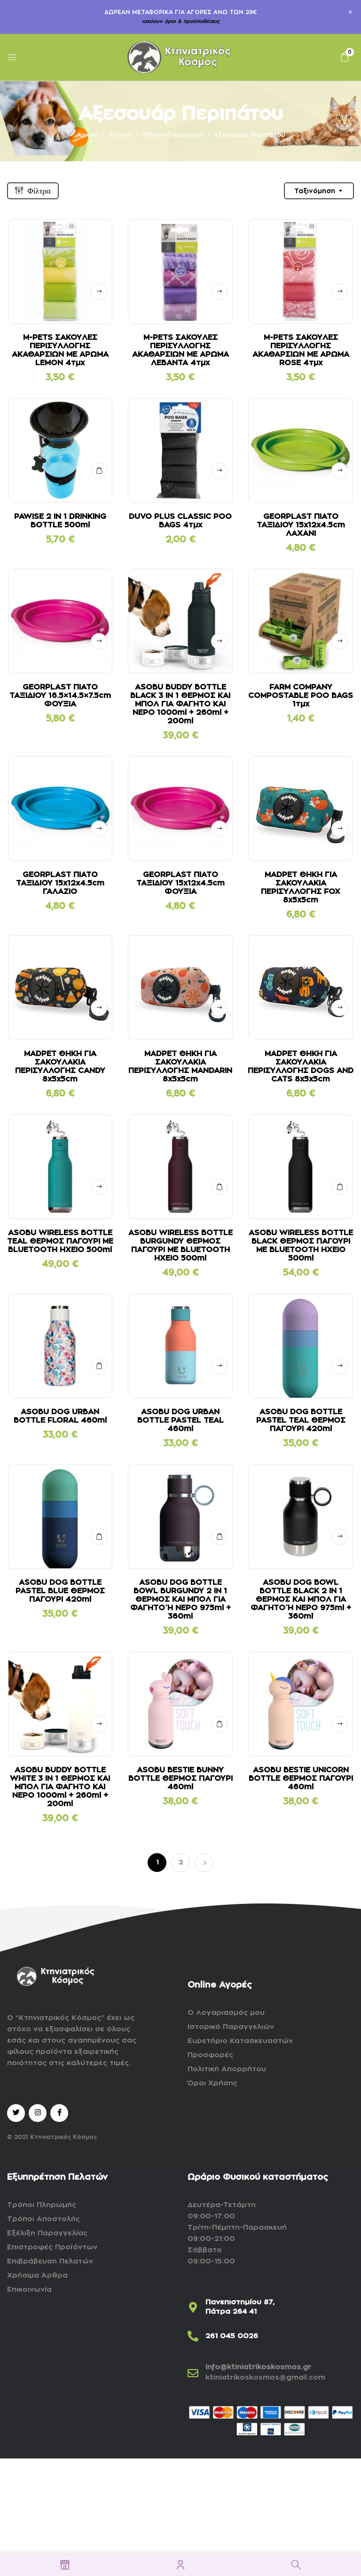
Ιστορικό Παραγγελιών (231, 2026)
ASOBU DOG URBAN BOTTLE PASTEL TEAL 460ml (180, 1420)
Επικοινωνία (29, 2289)
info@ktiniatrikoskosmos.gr (258, 2367)
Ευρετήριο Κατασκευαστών (240, 2040)
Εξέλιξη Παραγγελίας (47, 2233)
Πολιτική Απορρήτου (227, 2069)
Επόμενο (204, 1862)
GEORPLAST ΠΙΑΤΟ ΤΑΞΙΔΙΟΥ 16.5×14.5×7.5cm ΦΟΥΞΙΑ (60, 695)
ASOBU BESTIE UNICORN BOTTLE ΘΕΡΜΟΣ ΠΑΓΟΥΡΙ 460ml (301, 1778)
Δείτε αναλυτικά (99, 291)
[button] (344, 57)
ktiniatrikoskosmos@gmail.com (265, 2377)
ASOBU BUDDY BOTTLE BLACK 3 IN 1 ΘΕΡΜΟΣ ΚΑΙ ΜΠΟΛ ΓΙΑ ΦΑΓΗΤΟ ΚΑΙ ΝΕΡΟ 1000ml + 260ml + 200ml (180, 704)
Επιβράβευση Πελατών (50, 2261)
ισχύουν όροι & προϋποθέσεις (181, 21)
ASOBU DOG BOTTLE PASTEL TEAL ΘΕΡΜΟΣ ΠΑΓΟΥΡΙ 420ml (300, 1420)
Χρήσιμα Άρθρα (37, 2275)
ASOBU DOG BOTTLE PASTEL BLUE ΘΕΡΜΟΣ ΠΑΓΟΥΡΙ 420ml (60, 1591)
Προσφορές (210, 2055)
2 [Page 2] (181, 1862)
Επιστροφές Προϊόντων (52, 2247)
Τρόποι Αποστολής (43, 2219)
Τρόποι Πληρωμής (41, 2204)
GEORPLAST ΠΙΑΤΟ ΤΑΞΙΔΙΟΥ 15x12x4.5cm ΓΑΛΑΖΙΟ (60, 883)
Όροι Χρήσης (212, 2083)
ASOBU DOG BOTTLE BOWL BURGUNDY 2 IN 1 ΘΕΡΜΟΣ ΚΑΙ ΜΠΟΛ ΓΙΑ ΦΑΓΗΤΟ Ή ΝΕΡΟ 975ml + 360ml (180, 1599)
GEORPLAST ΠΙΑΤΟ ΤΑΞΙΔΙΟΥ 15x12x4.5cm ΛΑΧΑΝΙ (301, 525)
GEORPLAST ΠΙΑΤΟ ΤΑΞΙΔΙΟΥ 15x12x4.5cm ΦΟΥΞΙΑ (180, 883)
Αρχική (88, 135)
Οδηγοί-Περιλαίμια (173, 135)
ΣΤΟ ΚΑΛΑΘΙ (99, 470)
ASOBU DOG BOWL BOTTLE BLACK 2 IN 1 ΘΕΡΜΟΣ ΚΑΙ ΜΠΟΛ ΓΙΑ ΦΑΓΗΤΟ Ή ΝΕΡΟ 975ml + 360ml (301, 1599)
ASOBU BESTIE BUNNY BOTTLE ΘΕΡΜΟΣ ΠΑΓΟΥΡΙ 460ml (180, 1778)
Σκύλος (121, 135)
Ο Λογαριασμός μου (226, 2012)
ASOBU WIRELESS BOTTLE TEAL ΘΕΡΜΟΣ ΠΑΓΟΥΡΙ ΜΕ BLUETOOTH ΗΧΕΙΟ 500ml (60, 1241)
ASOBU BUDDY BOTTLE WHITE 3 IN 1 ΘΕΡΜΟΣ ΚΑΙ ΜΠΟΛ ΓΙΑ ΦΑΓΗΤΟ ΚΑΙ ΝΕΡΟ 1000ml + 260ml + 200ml (60, 1787)
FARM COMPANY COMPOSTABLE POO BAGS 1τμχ (300, 695)
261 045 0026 (231, 2336)
